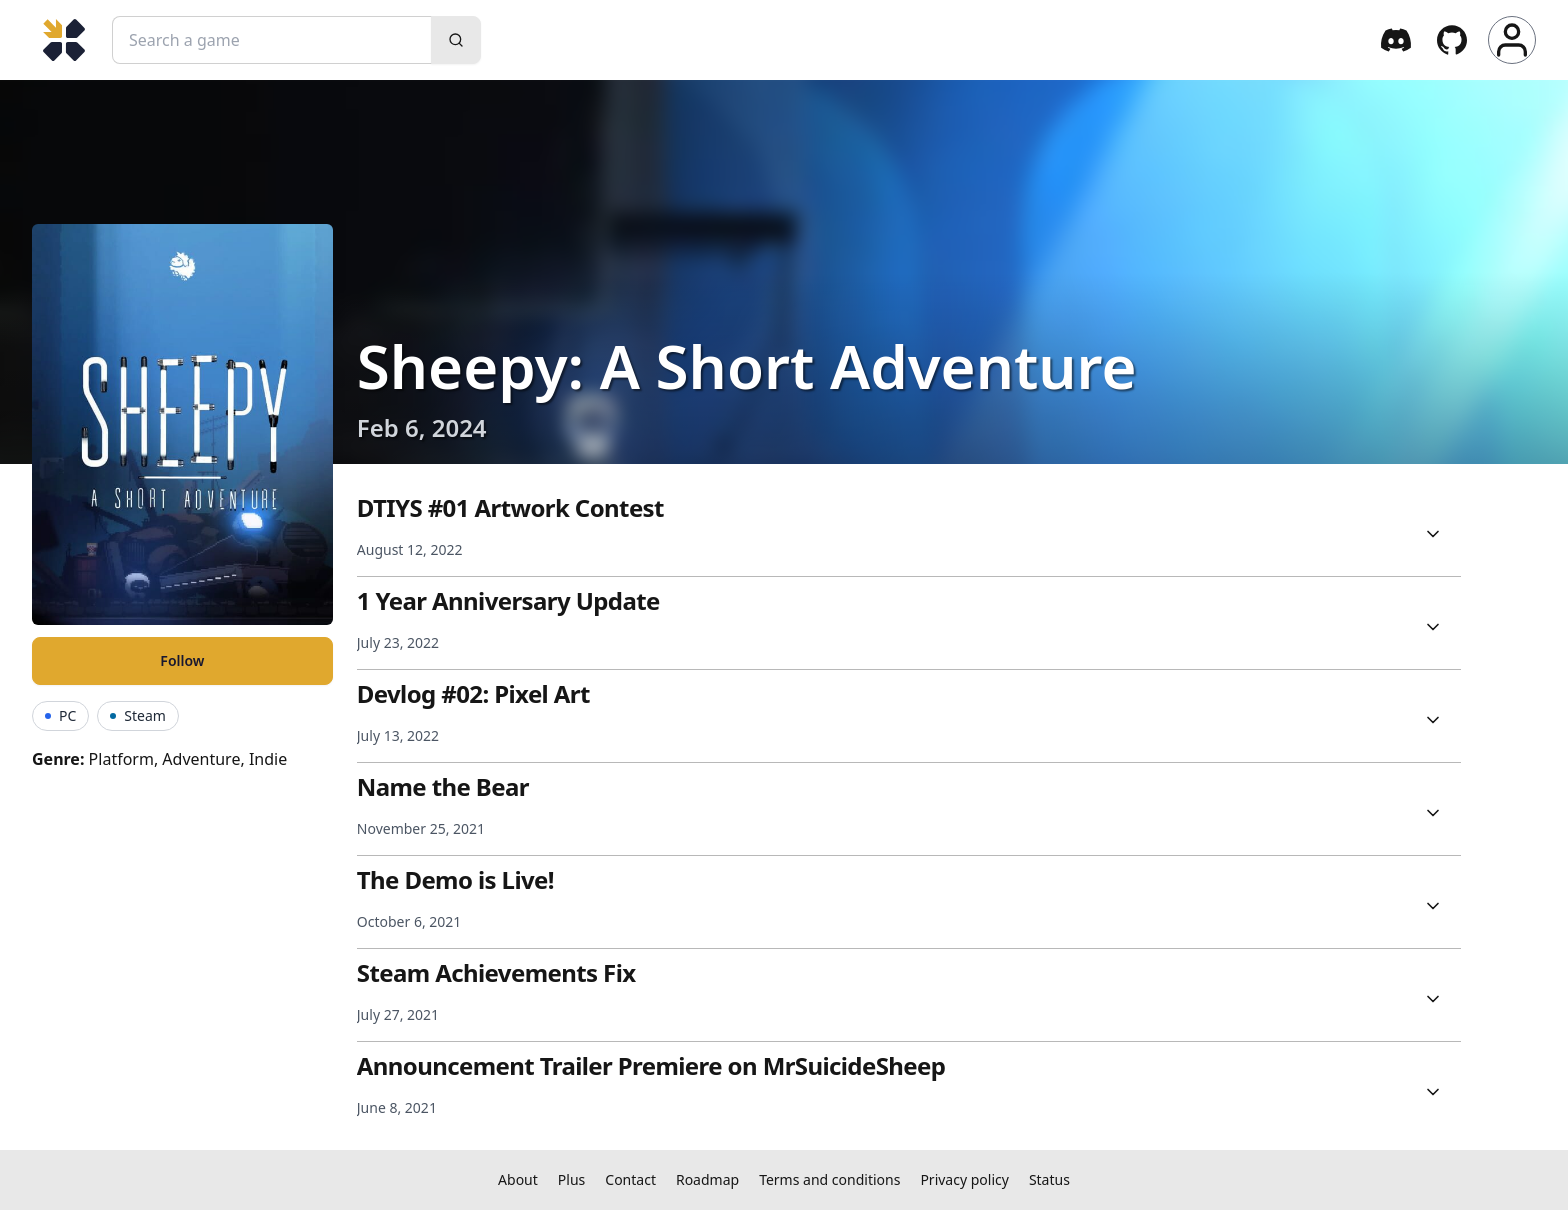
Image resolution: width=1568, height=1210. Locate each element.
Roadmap (707, 1179)
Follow (182, 660)
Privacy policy (964, 1179)
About (518, 1179)
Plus (571, 1179)
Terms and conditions (829, 1179)
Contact (630, 1179)
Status (1049, 1179)
